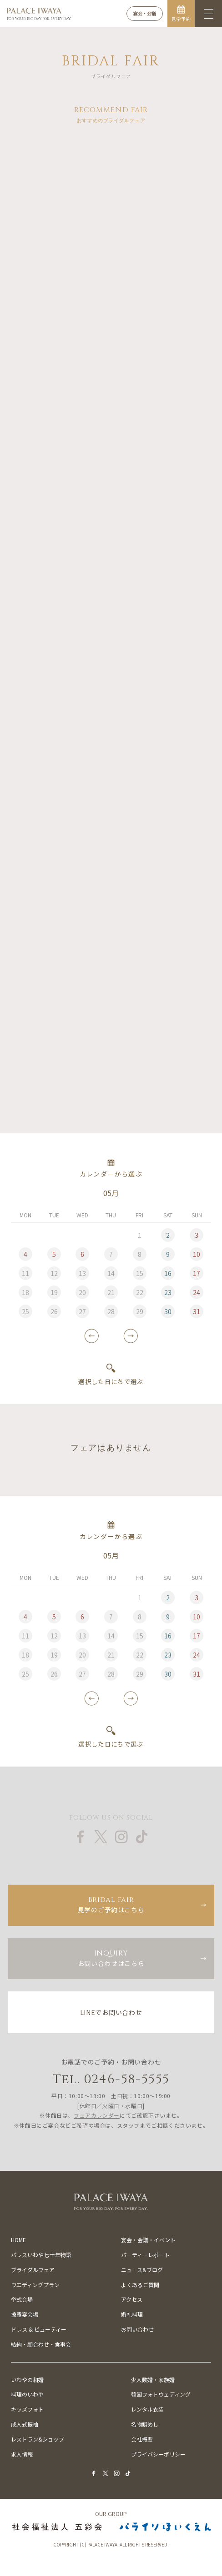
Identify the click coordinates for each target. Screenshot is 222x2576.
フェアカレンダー (97, 2115)
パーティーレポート (145, 2254)
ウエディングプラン (35, 2284)
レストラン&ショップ (37, 2439)
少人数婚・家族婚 (153, 2379)
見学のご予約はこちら (111, 1904)
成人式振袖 (24, 2424)
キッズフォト (27, 2409)
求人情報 (22, 2454)
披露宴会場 (24, 2314)
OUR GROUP (111, 2513)
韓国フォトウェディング (161, 2394)
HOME (18, 2239)
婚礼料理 (132, 2314)
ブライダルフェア (33, 2269)
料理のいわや (27, 2394)
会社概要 (142, 2439)
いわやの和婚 (27, 2379)
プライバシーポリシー (158, 2454)
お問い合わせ (137, 2329)
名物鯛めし (144, 2424)
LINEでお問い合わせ (111, 2012)
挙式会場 (22, 2299)
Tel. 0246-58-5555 (111, 2079)
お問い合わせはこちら (111, 1958)
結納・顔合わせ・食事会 (41, 2344)
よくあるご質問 (140, 2284)
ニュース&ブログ (142, 2269)
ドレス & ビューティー (38, 2329)
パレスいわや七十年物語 (41, 2254)
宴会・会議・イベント (148, 2239)
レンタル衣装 (147, 2409)
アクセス (131, 2299)
